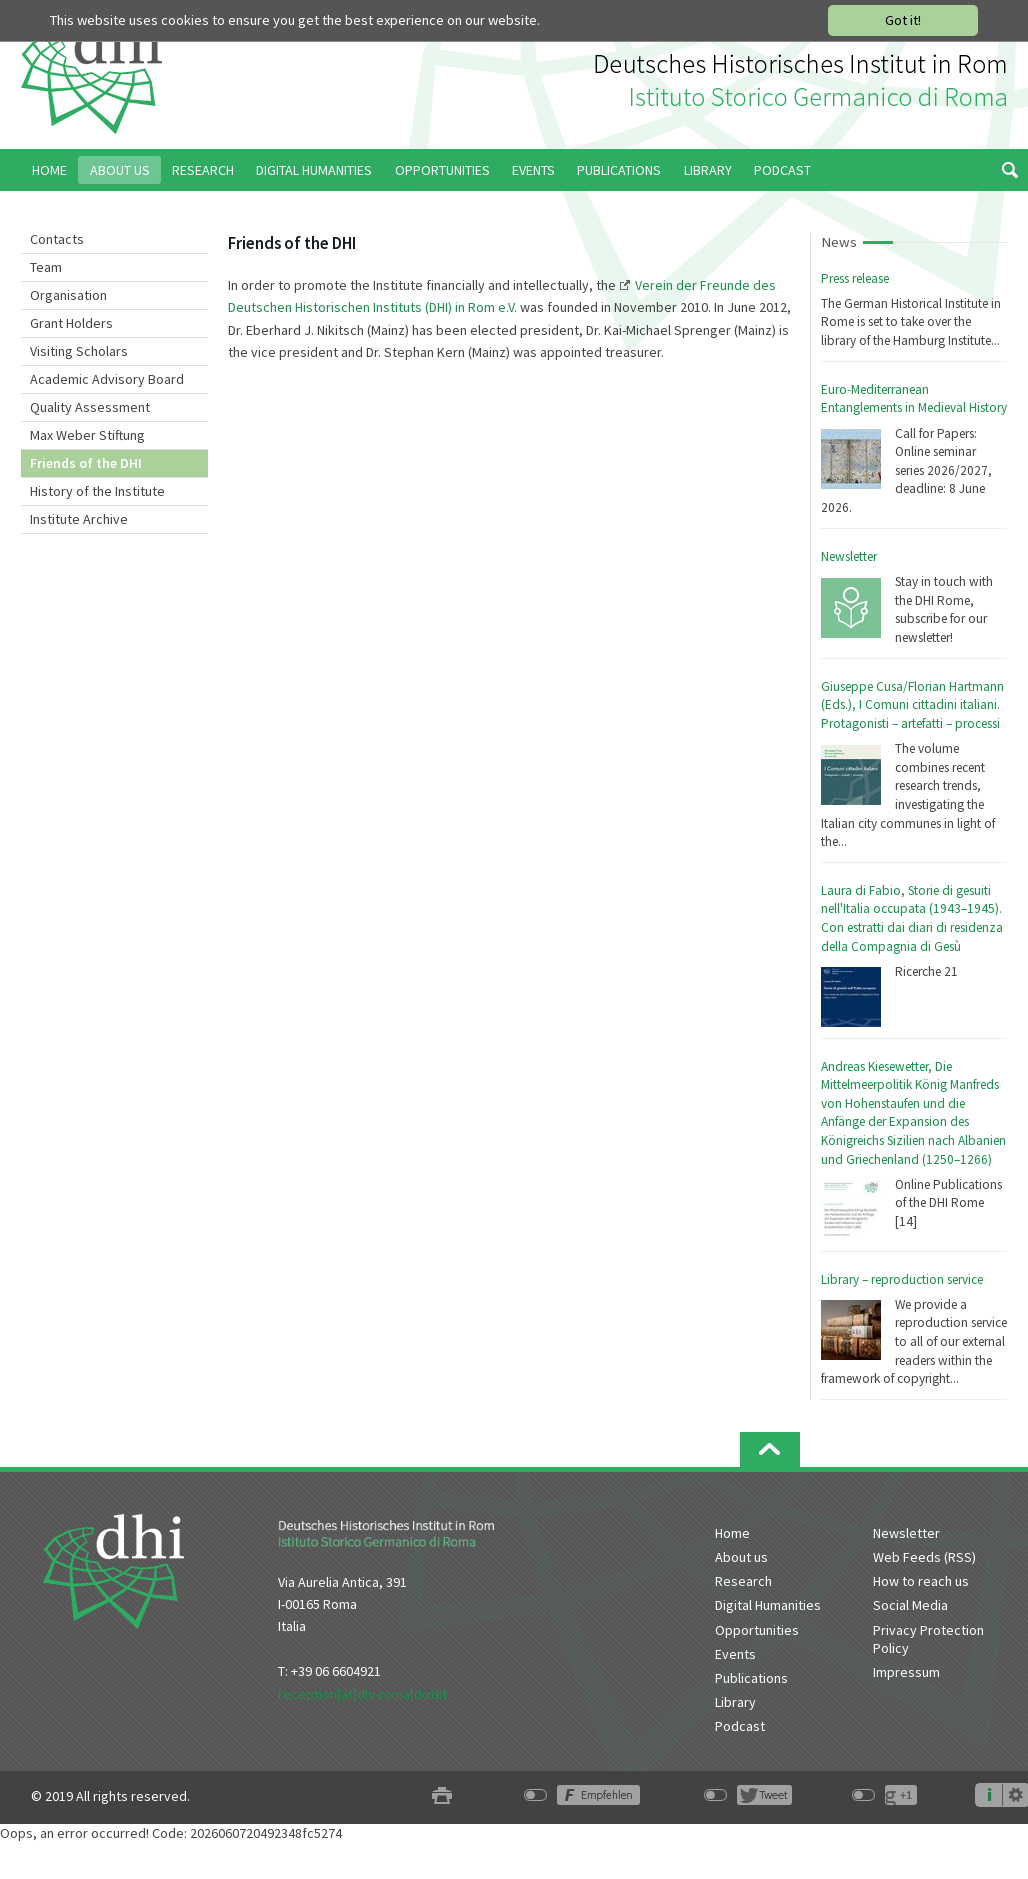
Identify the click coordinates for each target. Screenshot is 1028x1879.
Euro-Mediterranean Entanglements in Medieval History (914, 399)
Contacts (57, 239)
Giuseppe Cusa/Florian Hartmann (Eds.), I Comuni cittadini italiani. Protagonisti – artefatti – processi (912, 705)
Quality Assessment (90, 407)
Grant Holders (71, 323)
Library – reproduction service (902, 1279)
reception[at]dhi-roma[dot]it (362, 1694)
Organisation (68, 295)
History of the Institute (97, 491)
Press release (855, 278)
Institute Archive (79, 519)
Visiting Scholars (79, 351)
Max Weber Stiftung (87, 435)
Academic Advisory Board (107, 379)
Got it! (903, 20)
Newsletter (849, 556)
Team (46, 267)
